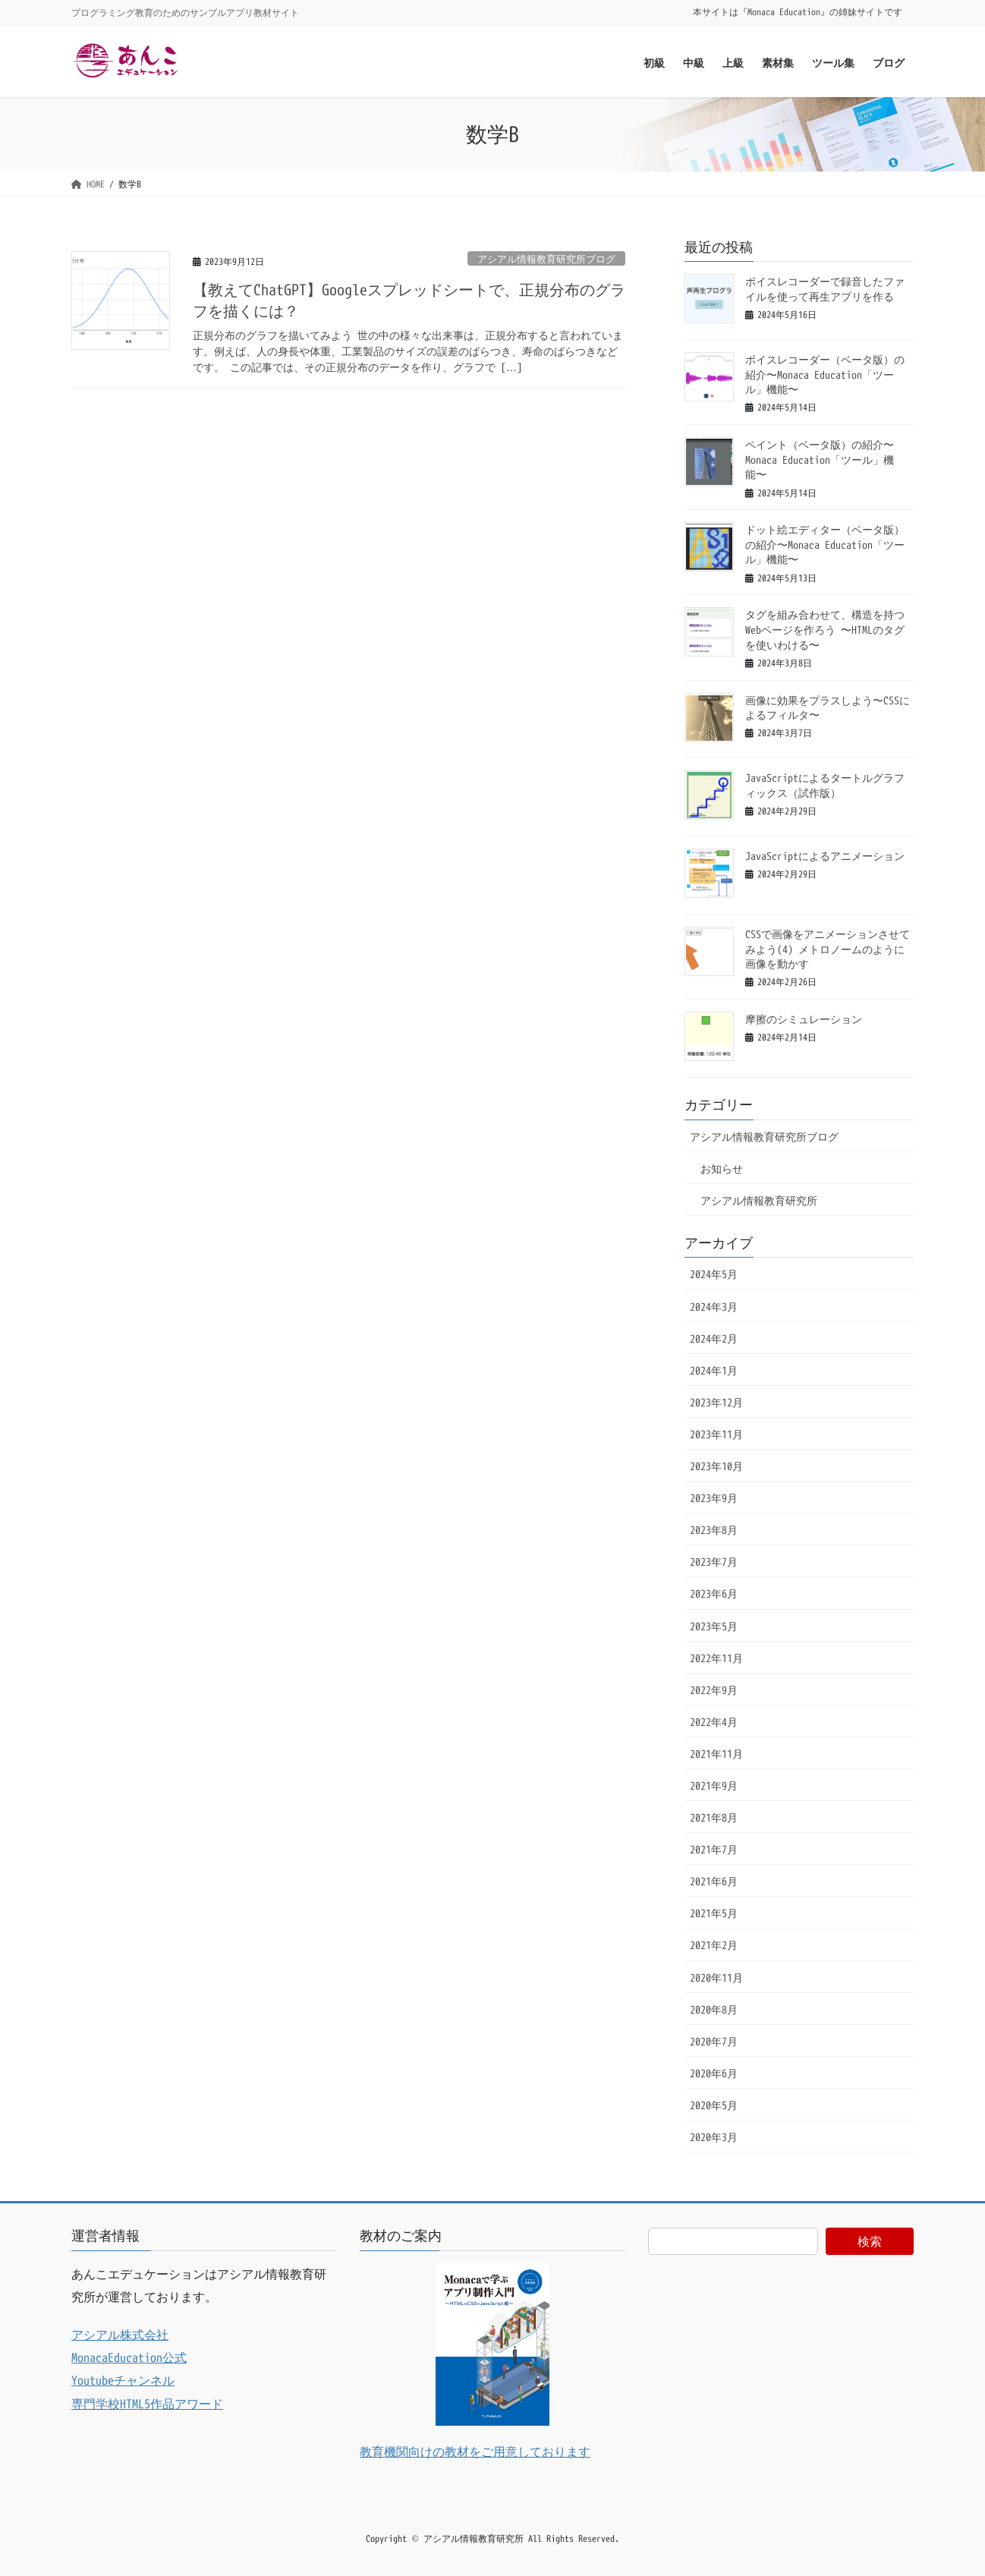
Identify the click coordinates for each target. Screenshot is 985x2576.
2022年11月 (716, 1658)
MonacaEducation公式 (129, 2357)
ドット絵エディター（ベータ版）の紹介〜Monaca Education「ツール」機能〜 (825, 544)
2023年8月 (714, 1530)
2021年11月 (716, 1753)
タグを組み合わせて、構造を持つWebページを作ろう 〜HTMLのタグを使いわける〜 (825, 629)
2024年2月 (714, 1338)
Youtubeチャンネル (123, 2380)
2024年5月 (714, 1274)
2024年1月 (714, 1370)
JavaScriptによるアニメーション (825, 856)
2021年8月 (714, 1817)
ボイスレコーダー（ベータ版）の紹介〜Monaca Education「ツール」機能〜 (825, 374)
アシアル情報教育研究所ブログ (546, 259)
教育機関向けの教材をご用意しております (475, 2451)
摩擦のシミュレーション (803, 1019)
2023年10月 (716, 1466)
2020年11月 (716, 1977)
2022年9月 (714, 1690)
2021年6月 (714, 1881)
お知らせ (721, 1168)
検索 (870, 2241)
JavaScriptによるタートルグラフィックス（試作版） (825, 785)
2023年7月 (714, 1561)
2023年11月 (716, 1434)
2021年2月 (714, 1945)
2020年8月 (714, 2009)
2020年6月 (714, 2073)
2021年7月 (714, 1849)
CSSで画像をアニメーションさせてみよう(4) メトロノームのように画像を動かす (827, 949)
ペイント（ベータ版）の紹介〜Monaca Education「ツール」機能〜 (819, 459)
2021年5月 (714, 1913)
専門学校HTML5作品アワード (147, 2403)
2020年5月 (714, 2105)
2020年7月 (714, 2041)
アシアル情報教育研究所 (758, 1200)
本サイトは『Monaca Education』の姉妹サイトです (797, 12)
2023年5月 (714, 1626)
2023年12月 (716, 1402)
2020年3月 (714, 2137)
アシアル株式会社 (119, 2334)
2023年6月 (714, 1593)
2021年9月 (714, 1785)
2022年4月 (714, 1722)
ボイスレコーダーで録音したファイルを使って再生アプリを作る (825, 289)
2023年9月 (714, 1498)
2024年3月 (714, 1306)
